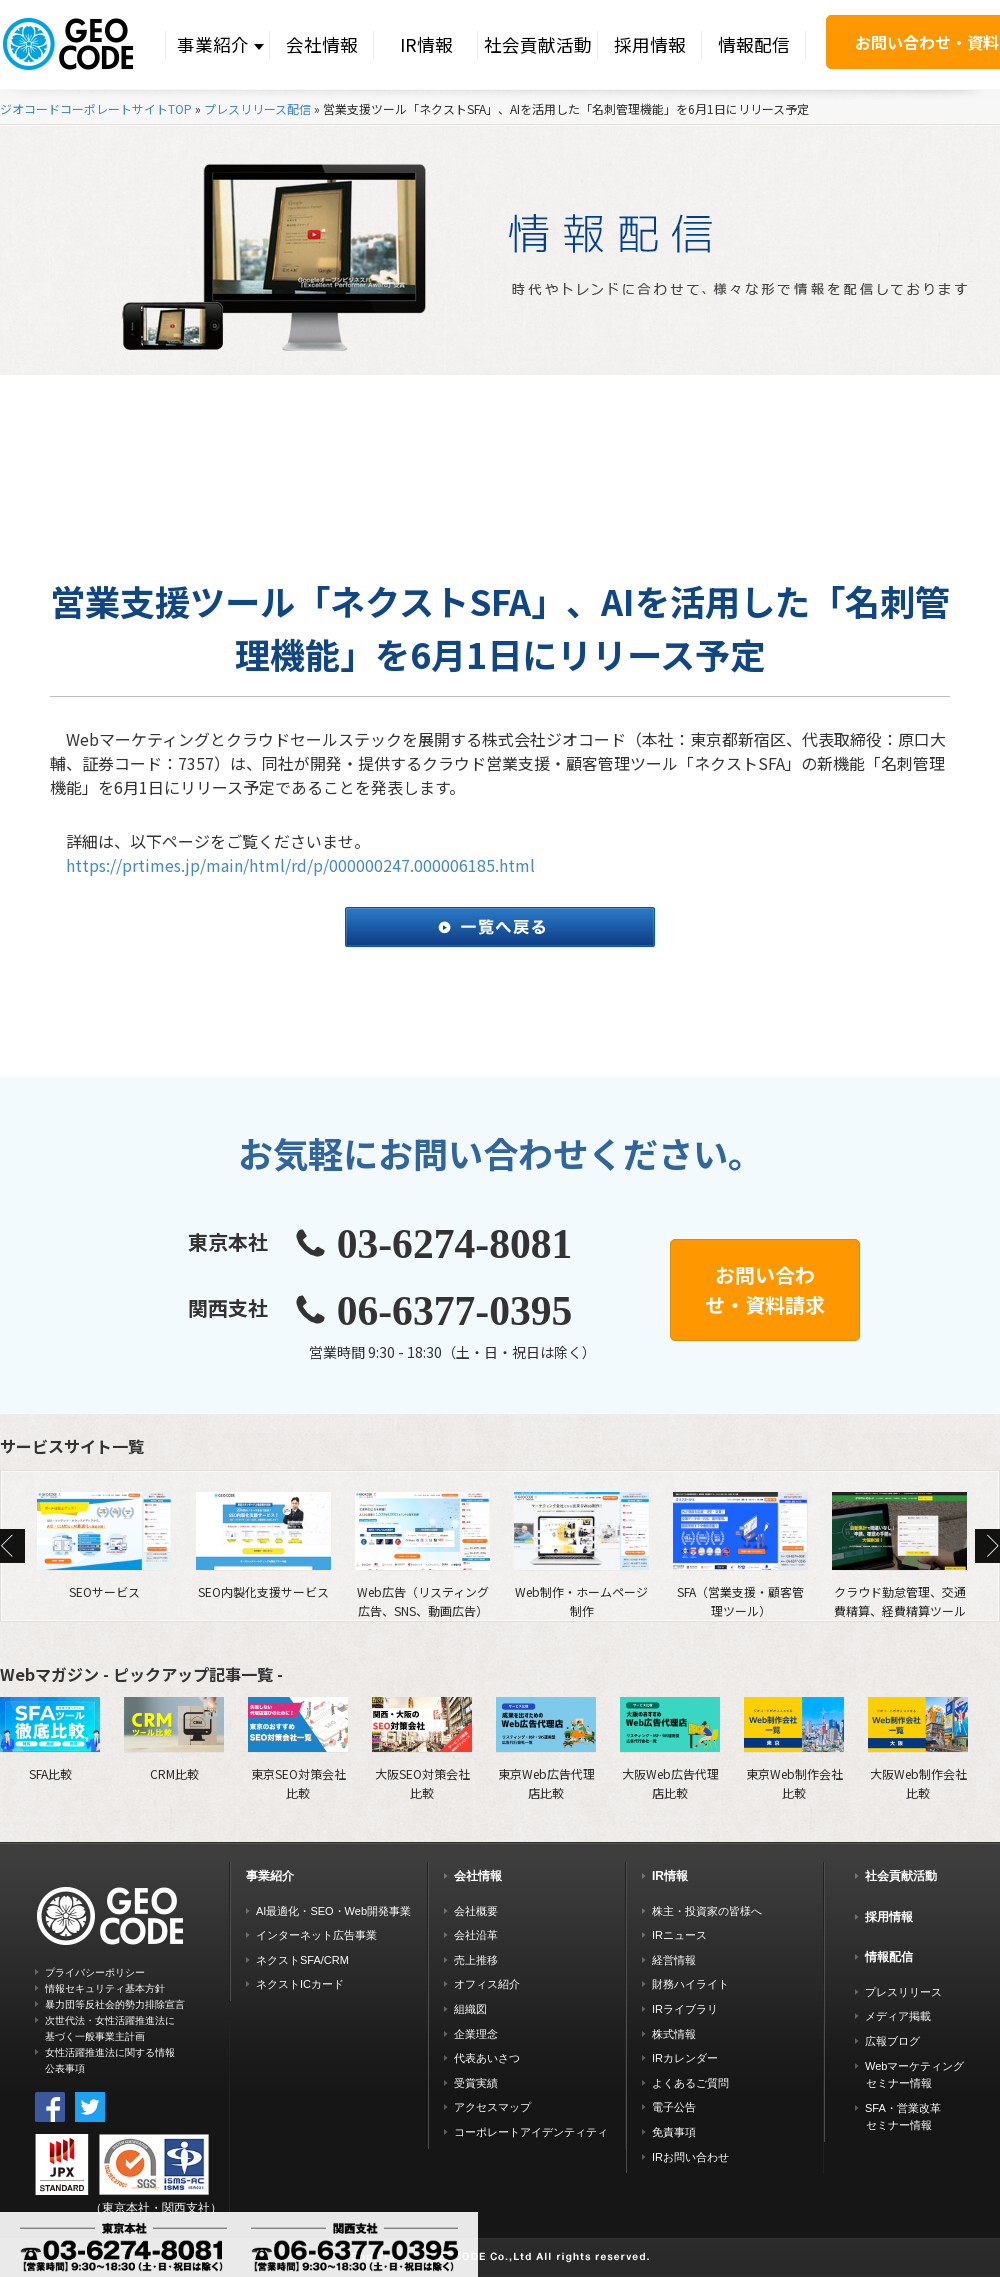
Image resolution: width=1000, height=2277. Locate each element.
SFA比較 (50, 1739)
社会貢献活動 (538, 44)
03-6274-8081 (455, 1244)
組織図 (470, 2009)
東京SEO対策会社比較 (298, 1748)
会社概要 (476, 1911)
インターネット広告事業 (316, 1935)
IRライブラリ (685, 2009)
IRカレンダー (685, 2058)
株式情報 (674, 2034)
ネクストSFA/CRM (302, 1960)
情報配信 (754, 44)
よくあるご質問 (690, 2083)
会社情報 (322, 44)
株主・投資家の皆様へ (707, 1911)
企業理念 (476, 2034)
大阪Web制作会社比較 (918, 1748)
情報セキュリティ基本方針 (105, 1988)
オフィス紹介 (487, 1984)
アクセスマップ (492, 2107)
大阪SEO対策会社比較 (422, 1748)
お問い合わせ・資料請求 (765, 1289)
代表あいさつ (487, 2058)
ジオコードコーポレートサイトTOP (96, 108)
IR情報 (426, 44)
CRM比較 (174, 1739)
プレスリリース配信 (257, 108)
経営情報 (674, 1960)
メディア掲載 (898, 2016)
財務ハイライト (690, 1984)
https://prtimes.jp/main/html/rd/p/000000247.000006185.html (300, 865)
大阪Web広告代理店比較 (670, 1748)
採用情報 (650, 44)
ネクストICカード (300, 1984)
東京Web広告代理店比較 (546, 1748)
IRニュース (679, 1935)
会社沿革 (476, 1935)
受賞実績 (476, 2083)
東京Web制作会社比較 (794, 1748)
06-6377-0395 (455, 1311)
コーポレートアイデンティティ (531, 2132)
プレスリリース (903, 1992)
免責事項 (674, 2132)
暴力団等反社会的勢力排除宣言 (115, 2004)
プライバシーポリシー (95, 1972)
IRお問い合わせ (690, 2157)
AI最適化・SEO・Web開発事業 (333, 1911)
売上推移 (476, 1960)
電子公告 (674, 2107)
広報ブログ (892, 2041)
